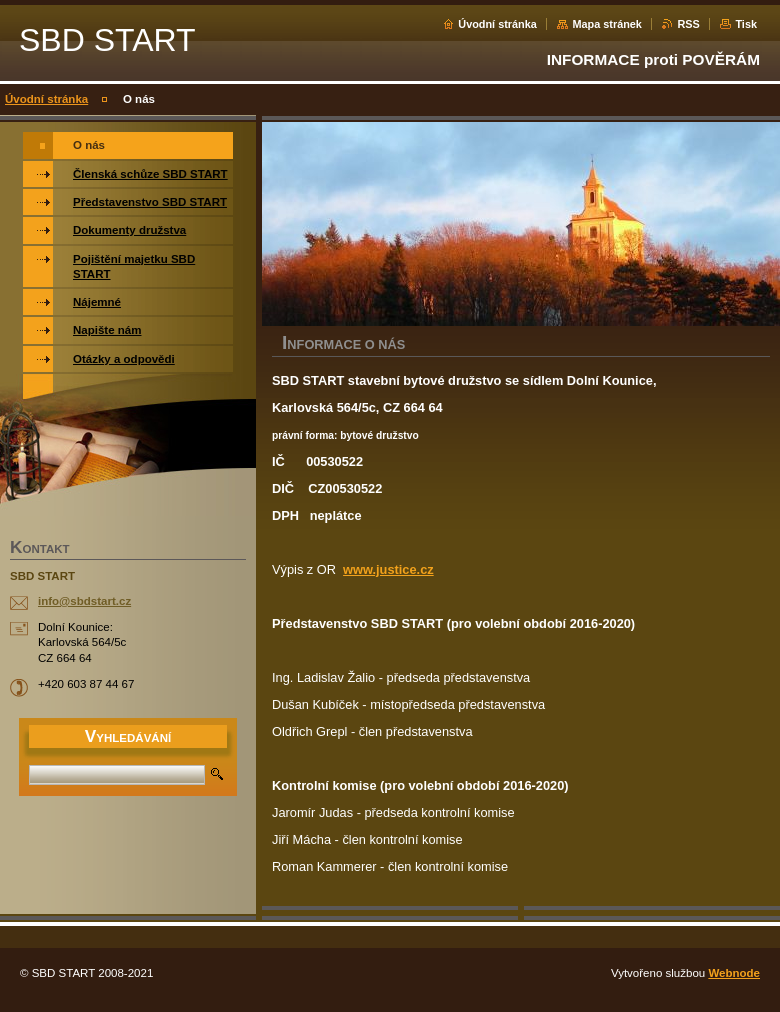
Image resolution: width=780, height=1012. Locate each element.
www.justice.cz (388, 569)
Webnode (734, 973)
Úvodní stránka (497, 24)
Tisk (746, 24)
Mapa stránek (607, 24)
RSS (688, 24)
